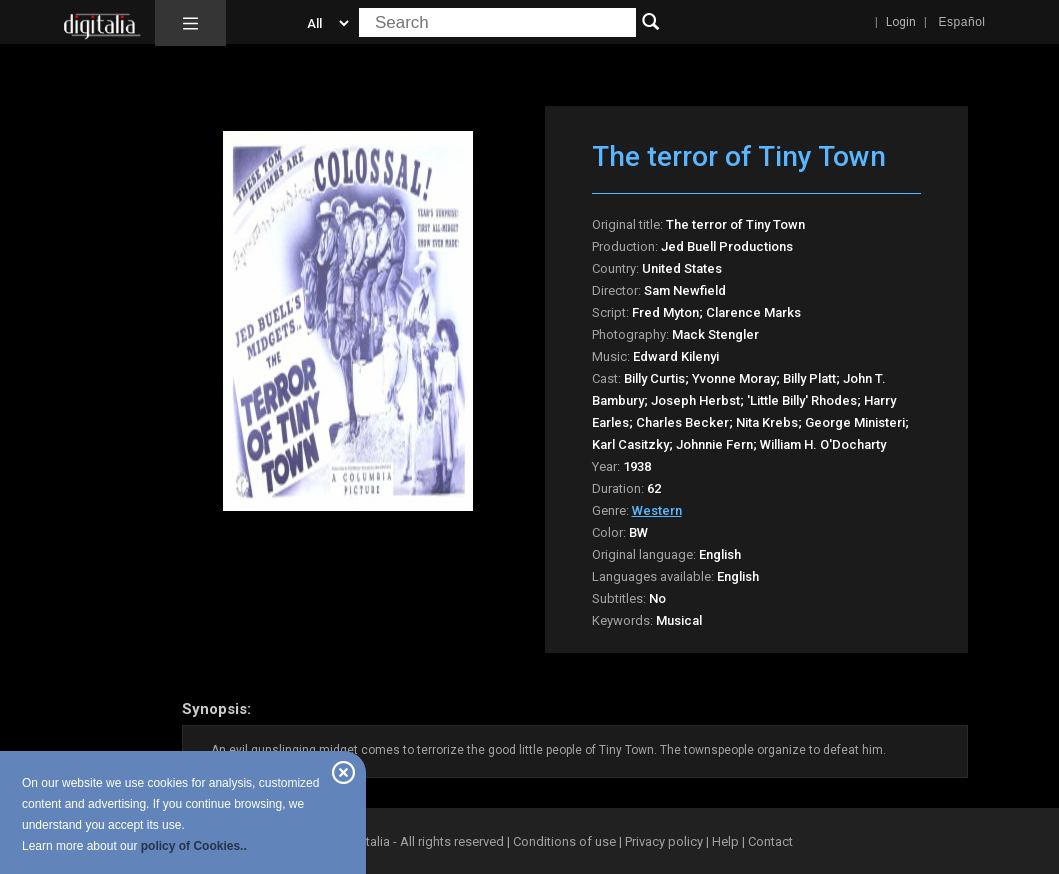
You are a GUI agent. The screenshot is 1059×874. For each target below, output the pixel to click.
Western (657, 510)
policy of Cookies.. (194, 846)
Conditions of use (566, 841)
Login (901, 22)
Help (725, 841)
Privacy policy (664, 841)
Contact (770, 841)
